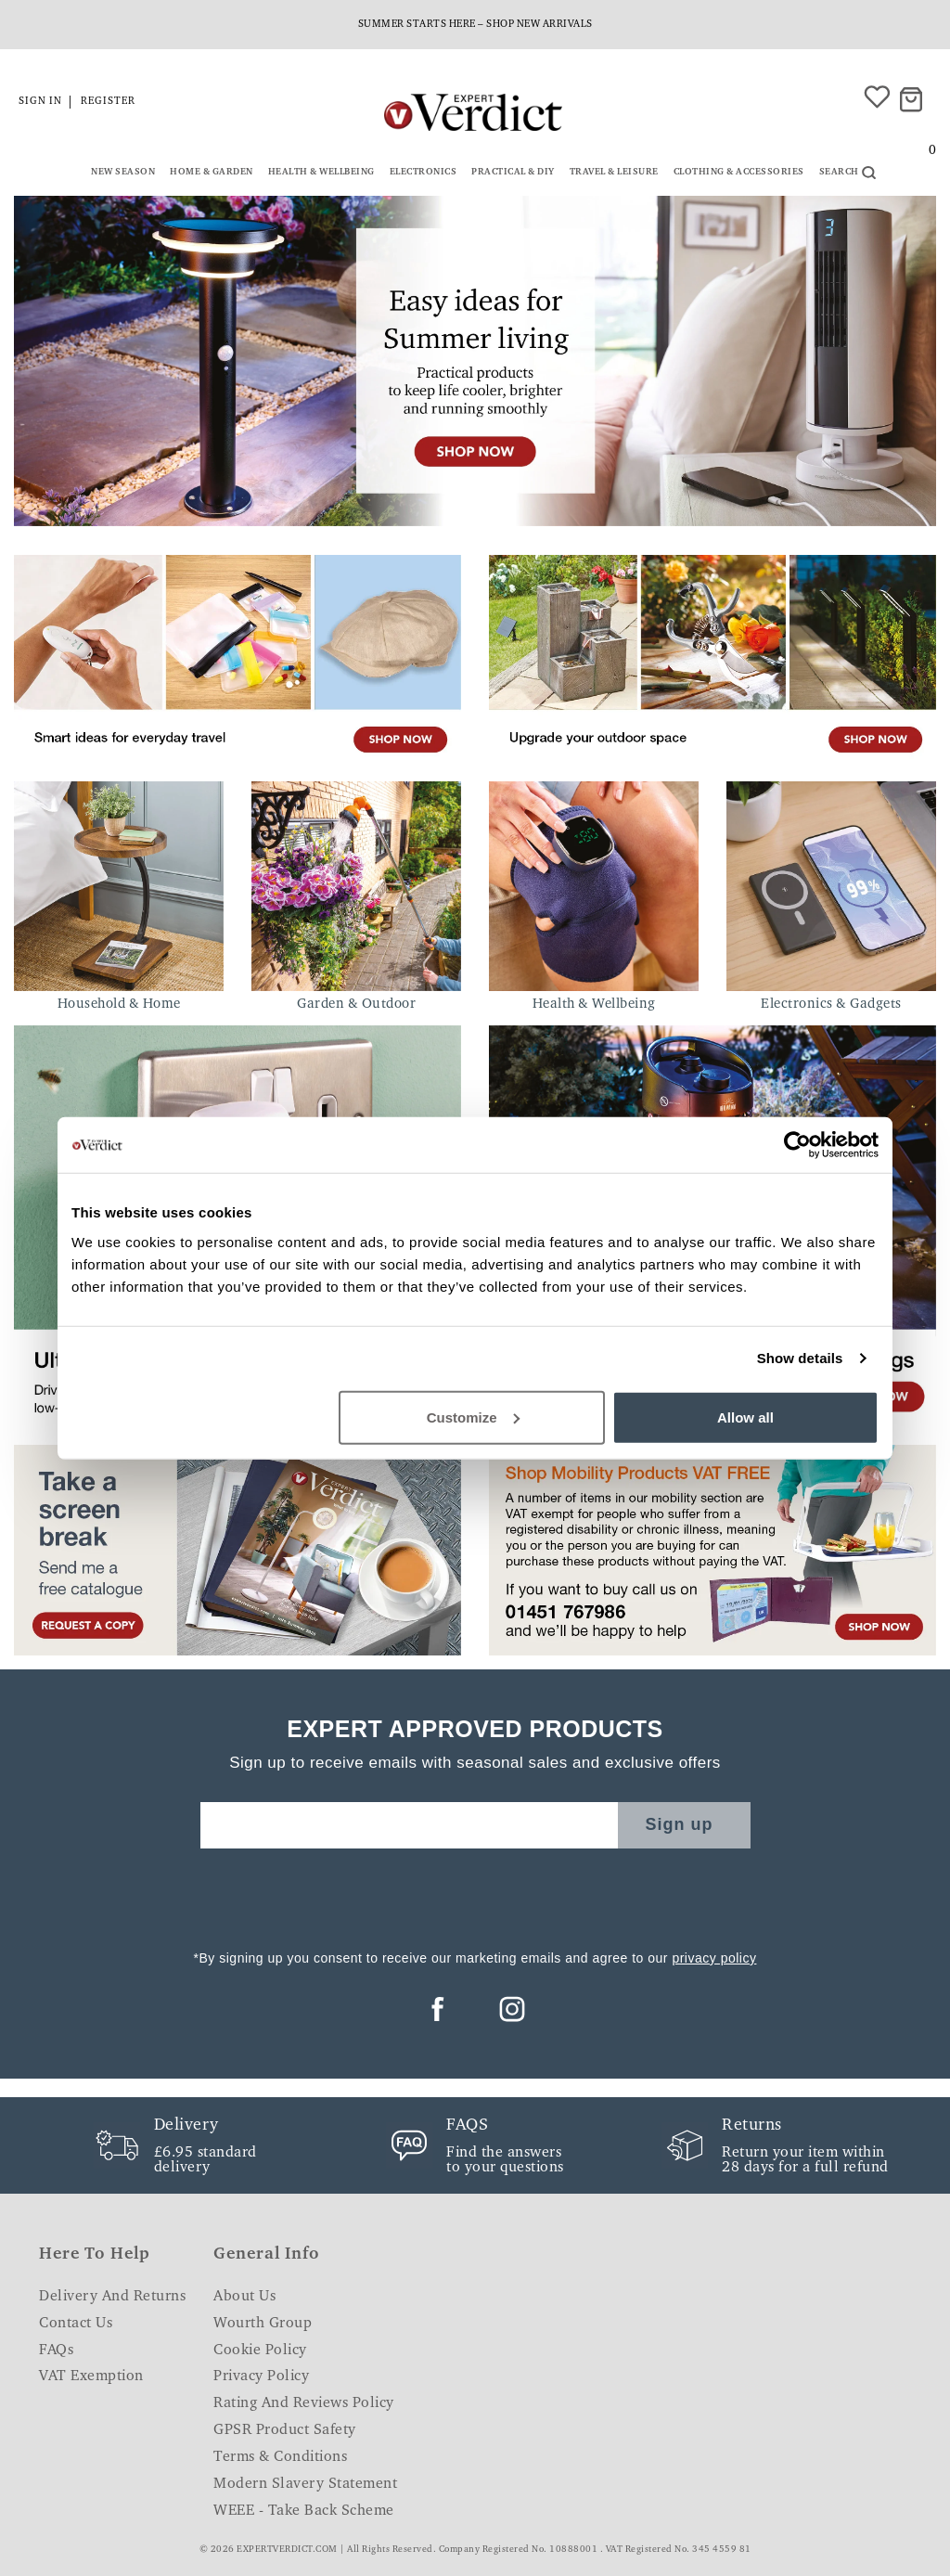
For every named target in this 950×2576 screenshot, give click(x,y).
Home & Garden (211, 172)
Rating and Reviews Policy (303, 2403)
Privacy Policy (261, 2376)
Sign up (679, 1824)
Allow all (745, 1416)
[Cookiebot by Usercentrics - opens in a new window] (797, 1145)
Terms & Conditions (280, 2457)
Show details (800, 1358)
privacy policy (714, 1958)
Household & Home (119, 1004)
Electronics (423, 172)
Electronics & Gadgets (831, 1004)
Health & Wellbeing (321, 172)
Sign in (40, 102)
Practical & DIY (513, 172)
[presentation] (475, 1894)
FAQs (56, 2350)
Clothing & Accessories (739, 172)
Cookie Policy (260, 2350)
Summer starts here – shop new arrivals (475, 24)
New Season (123, 172)
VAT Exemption (91, 2376)
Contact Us (75, 2323)
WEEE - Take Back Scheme (303, 2511)
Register (108, 102)
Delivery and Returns (112, 2296)
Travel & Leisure (614, 172)
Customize (473, 1416)
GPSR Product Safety (284, 2430)
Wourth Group (262, 2323)
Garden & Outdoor (356, 1004)
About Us (244, 2296)
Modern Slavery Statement (305, 2484)
